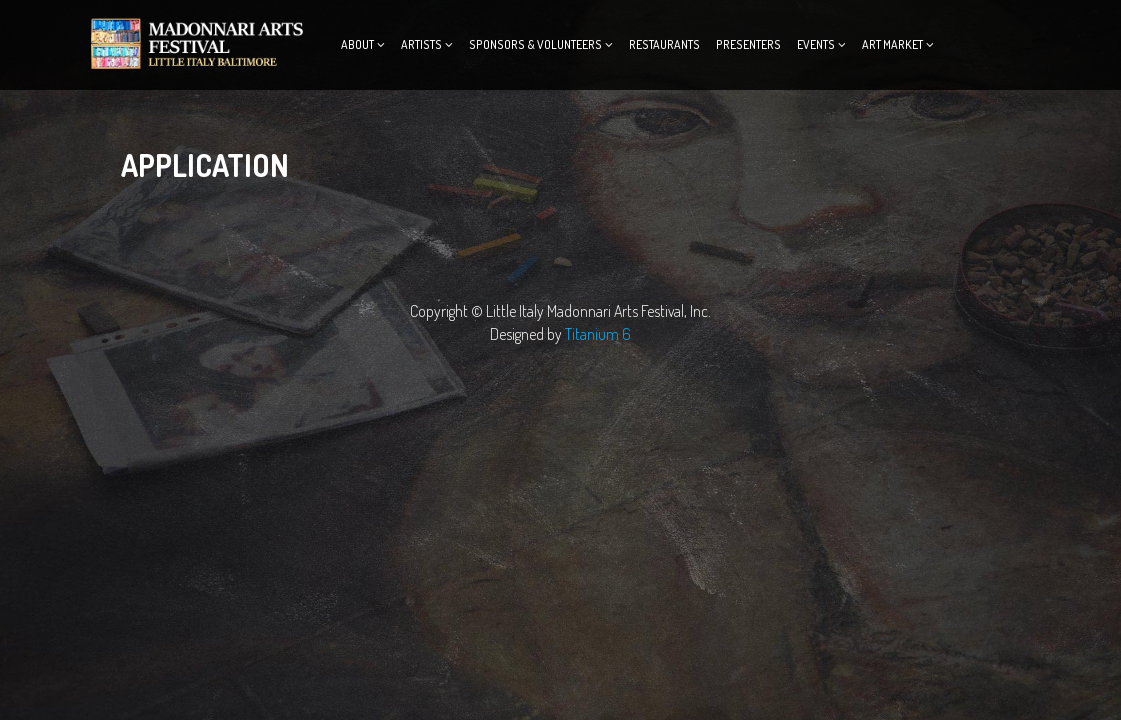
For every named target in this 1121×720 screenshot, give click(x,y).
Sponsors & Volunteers (535, 44)
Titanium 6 (598, 334)
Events (816, 44)
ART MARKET (892, 44)
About (357, 44)
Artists (421, 44)
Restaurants (664, 44)
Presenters (748, 44)
